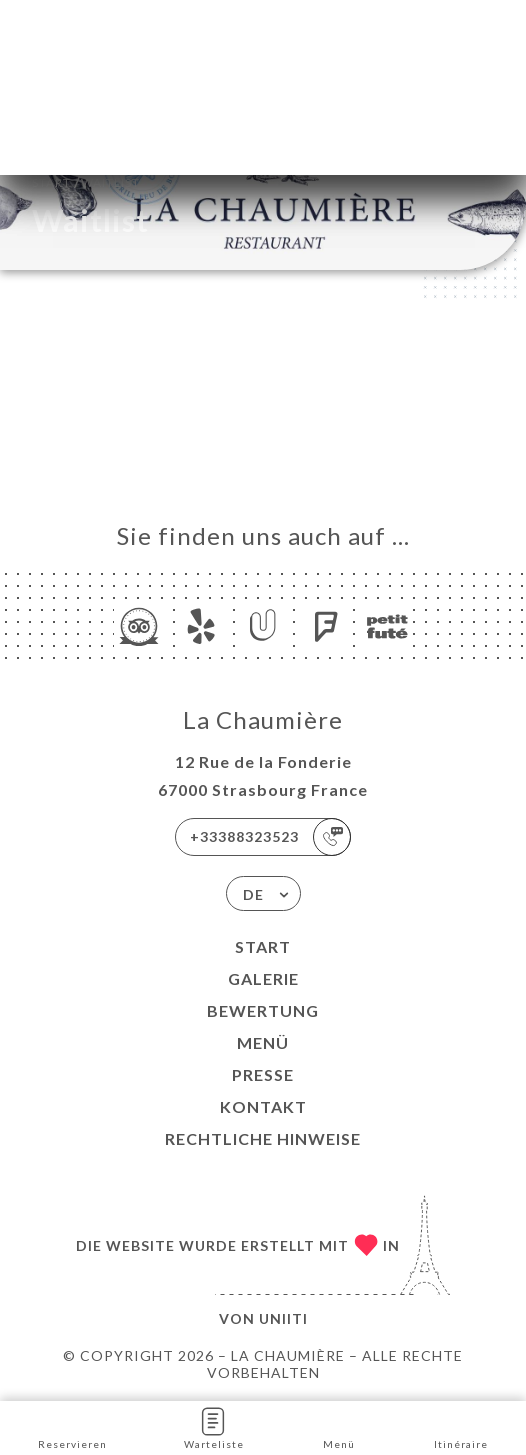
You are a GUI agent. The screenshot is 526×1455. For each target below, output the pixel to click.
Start (263, 946)
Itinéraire (461, 1426)
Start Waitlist (86, 180)
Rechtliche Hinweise (263, 1138)
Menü (263, 1042)
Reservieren (72, 1426)
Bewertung (263, 1010)
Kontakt (263, 1106)
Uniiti (283, 1318)
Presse (263, 1074)
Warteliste (214, 1426)
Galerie (263, 978)
